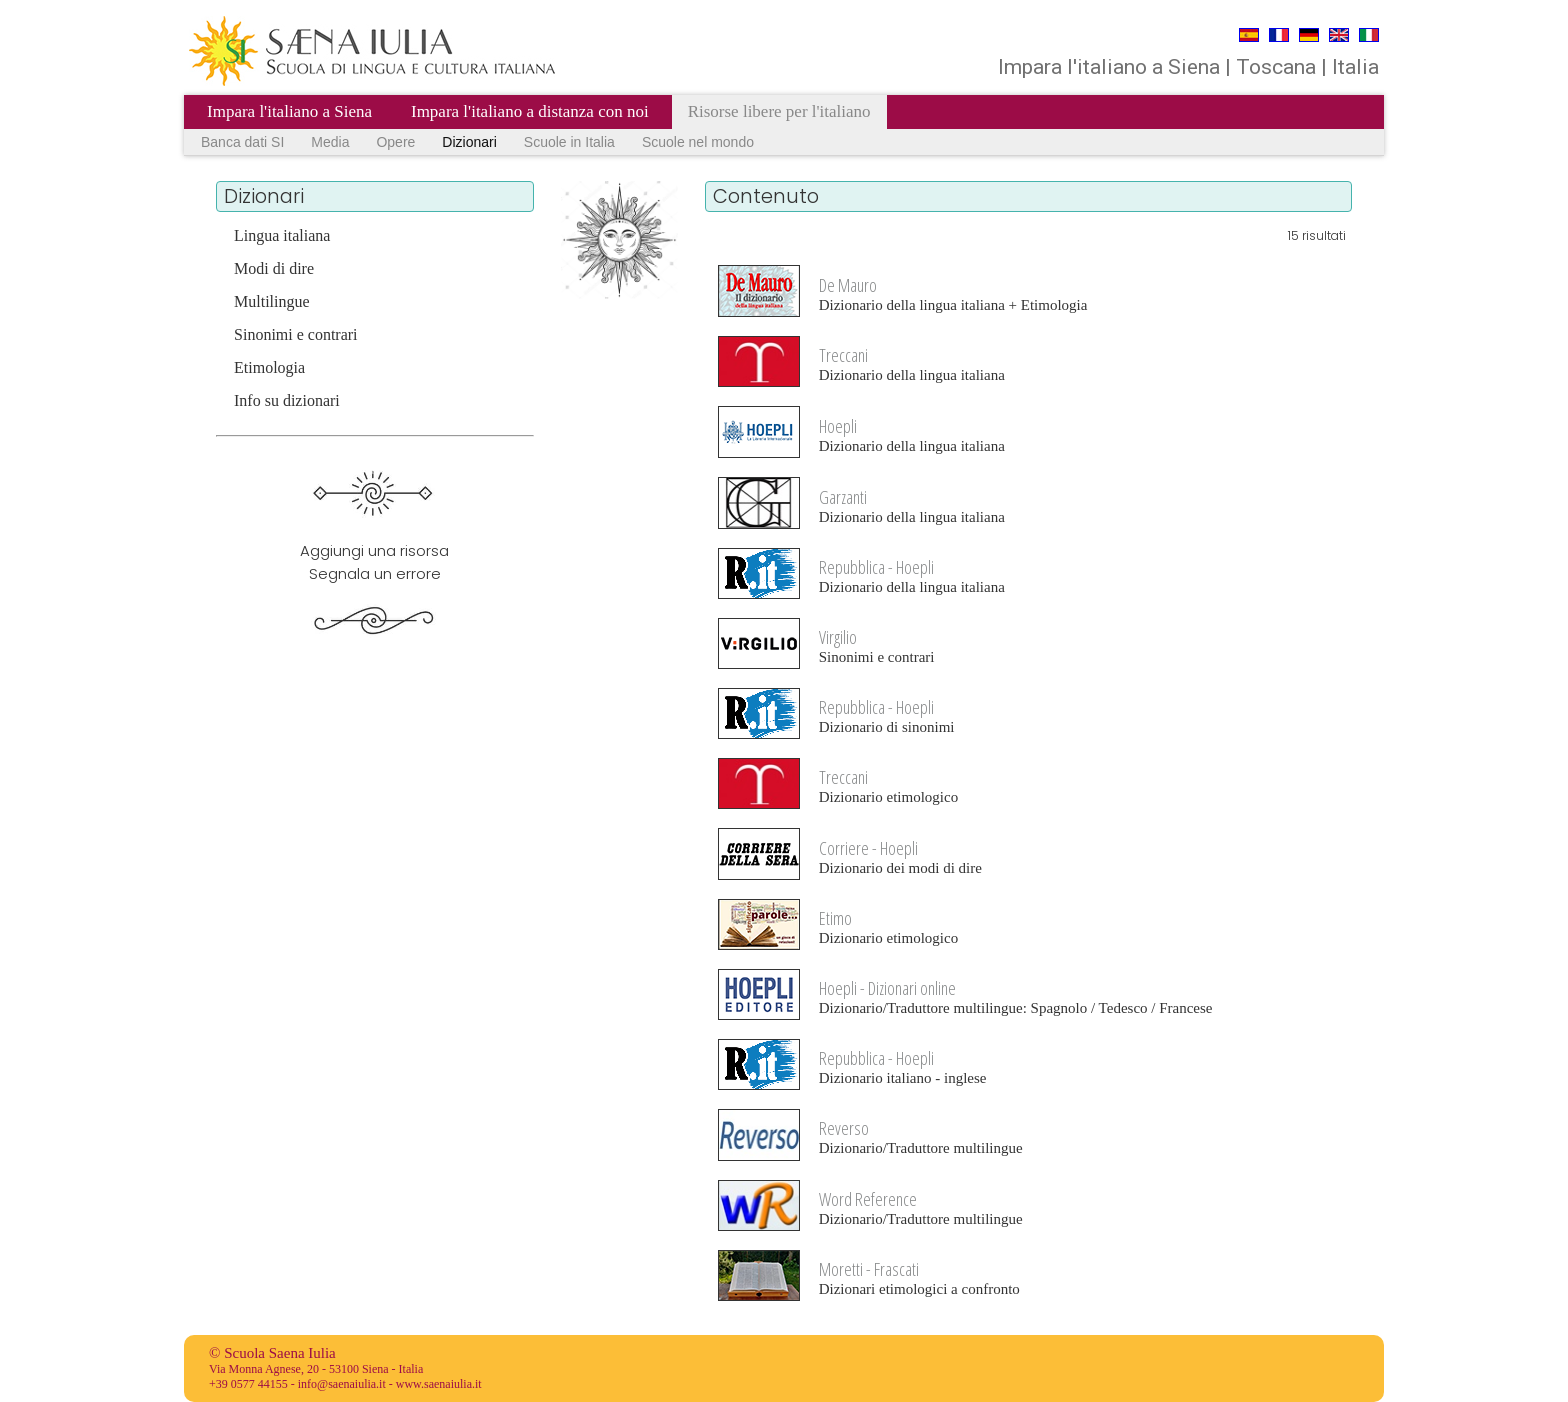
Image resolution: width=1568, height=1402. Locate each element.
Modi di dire (274, 268)
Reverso (844, 1128)
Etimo (835, 918)
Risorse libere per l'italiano (779, 111)
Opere (395, 142)
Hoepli (838, 426)
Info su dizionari (287, 400)
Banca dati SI (242, 142)
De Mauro (848, 285)
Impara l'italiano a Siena (289, 111)
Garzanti (843, 497)
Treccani (843, 355)
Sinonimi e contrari (296, 334)
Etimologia (269, 367)
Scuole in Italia (569, 142)
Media (330, 142)
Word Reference (868, 1199)
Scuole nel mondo (698, 142)
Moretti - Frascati (869, 1269)
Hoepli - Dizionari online (887, 988)
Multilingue (272, 301)
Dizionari (469, 142)
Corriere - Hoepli (868, 848)
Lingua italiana (282, 235)
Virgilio (838, 637)
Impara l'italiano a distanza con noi (530, 111)
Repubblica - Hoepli (876, 567)
